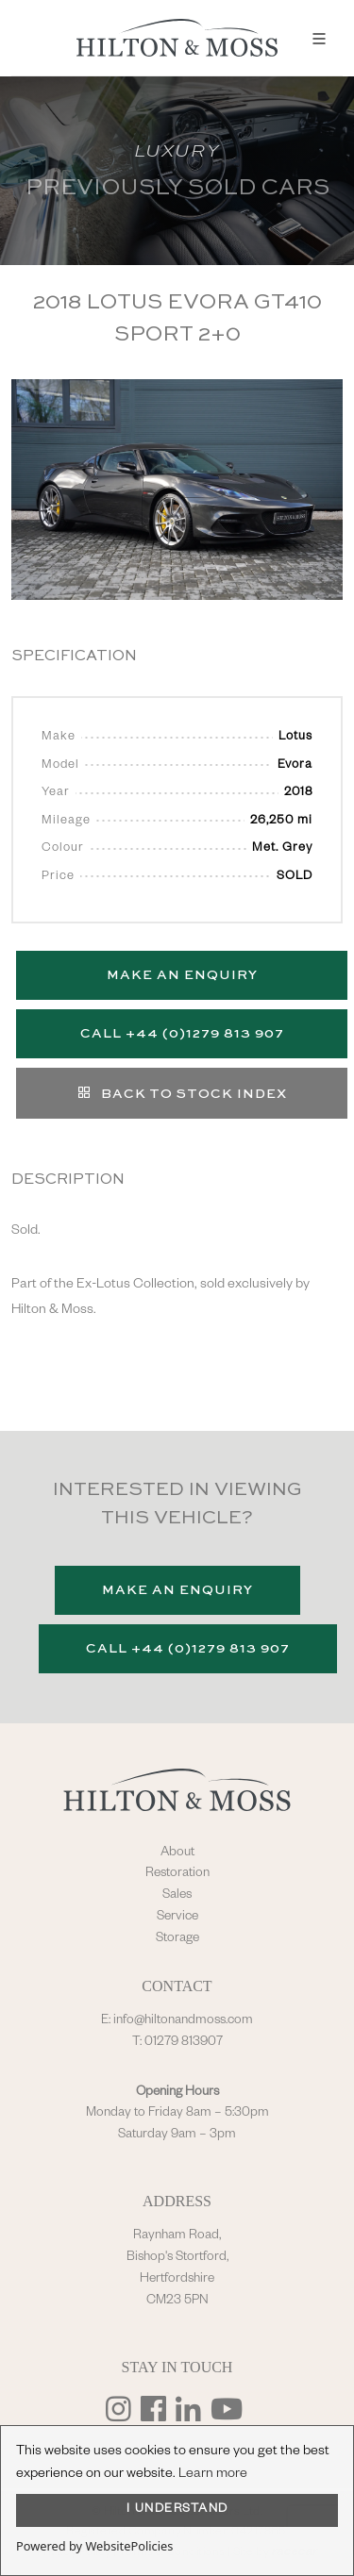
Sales (177, 1895)
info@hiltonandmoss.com (183, 2021)
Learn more (212, 2475)
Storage (177, 1939)
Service (177, 1917)
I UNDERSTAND (177, 2510)
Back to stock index (182, 1092)
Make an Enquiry (182, 975)
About (177, 1853)
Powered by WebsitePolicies (94, 2545)
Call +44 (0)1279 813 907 (182, 1033)
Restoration (177, 1874)
